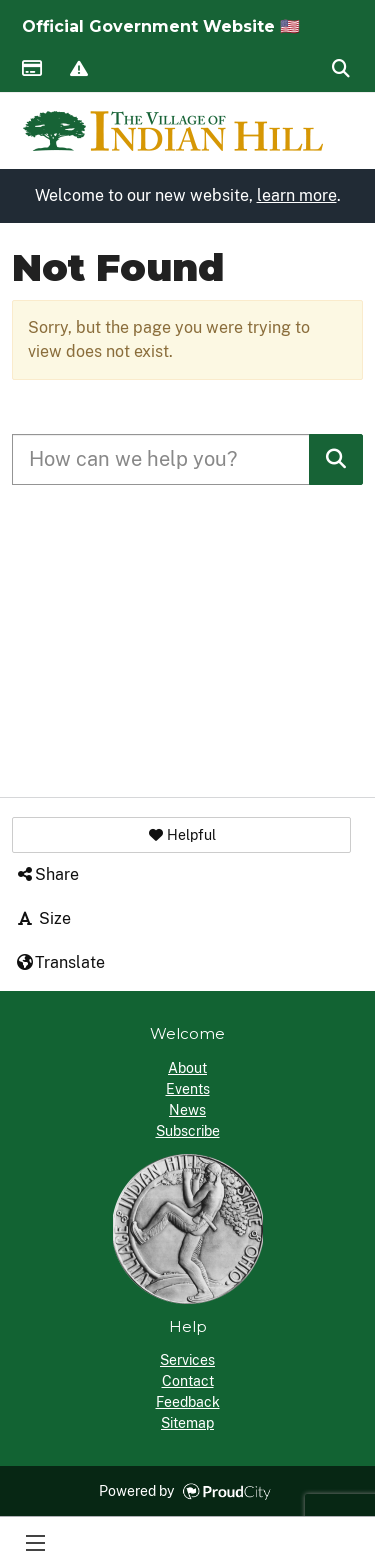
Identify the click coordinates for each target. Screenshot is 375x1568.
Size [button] (43, 918)
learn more (297, 195)
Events (188, 1089)
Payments (31, 70)
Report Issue (78, 70)
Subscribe (188, 1131)
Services (187, 1360)
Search (340, 70)
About (187, 1068)
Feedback (188, 1402)
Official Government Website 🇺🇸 (161, 26)
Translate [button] (60, 962)
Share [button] (47, 874)
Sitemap (187, 1423)
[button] (181, 835)
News (187, 1110)
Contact (188, 1381)
